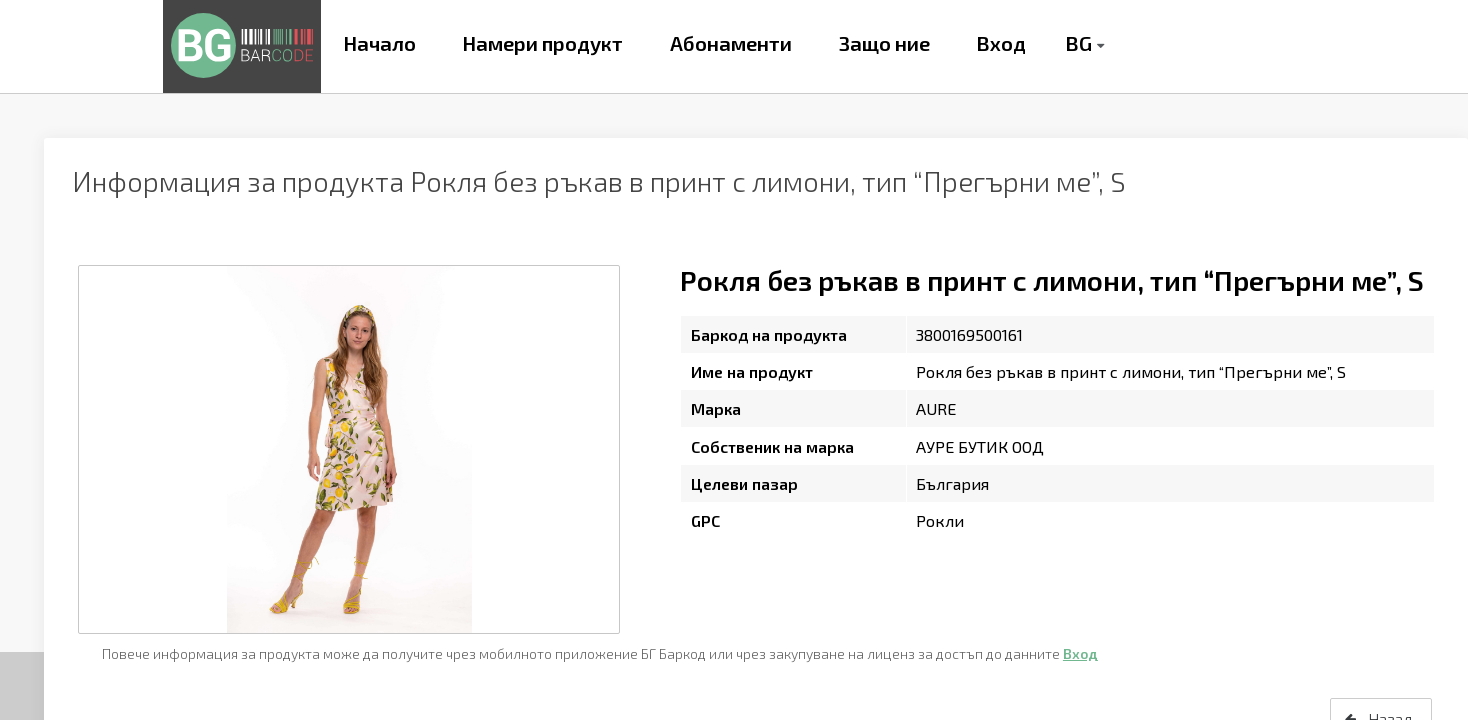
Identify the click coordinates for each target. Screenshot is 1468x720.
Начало (379, 43)
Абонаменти (731, 43)
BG (1078, 43)
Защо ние (884, 43)
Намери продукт (542, 43)
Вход (1001, 43)
